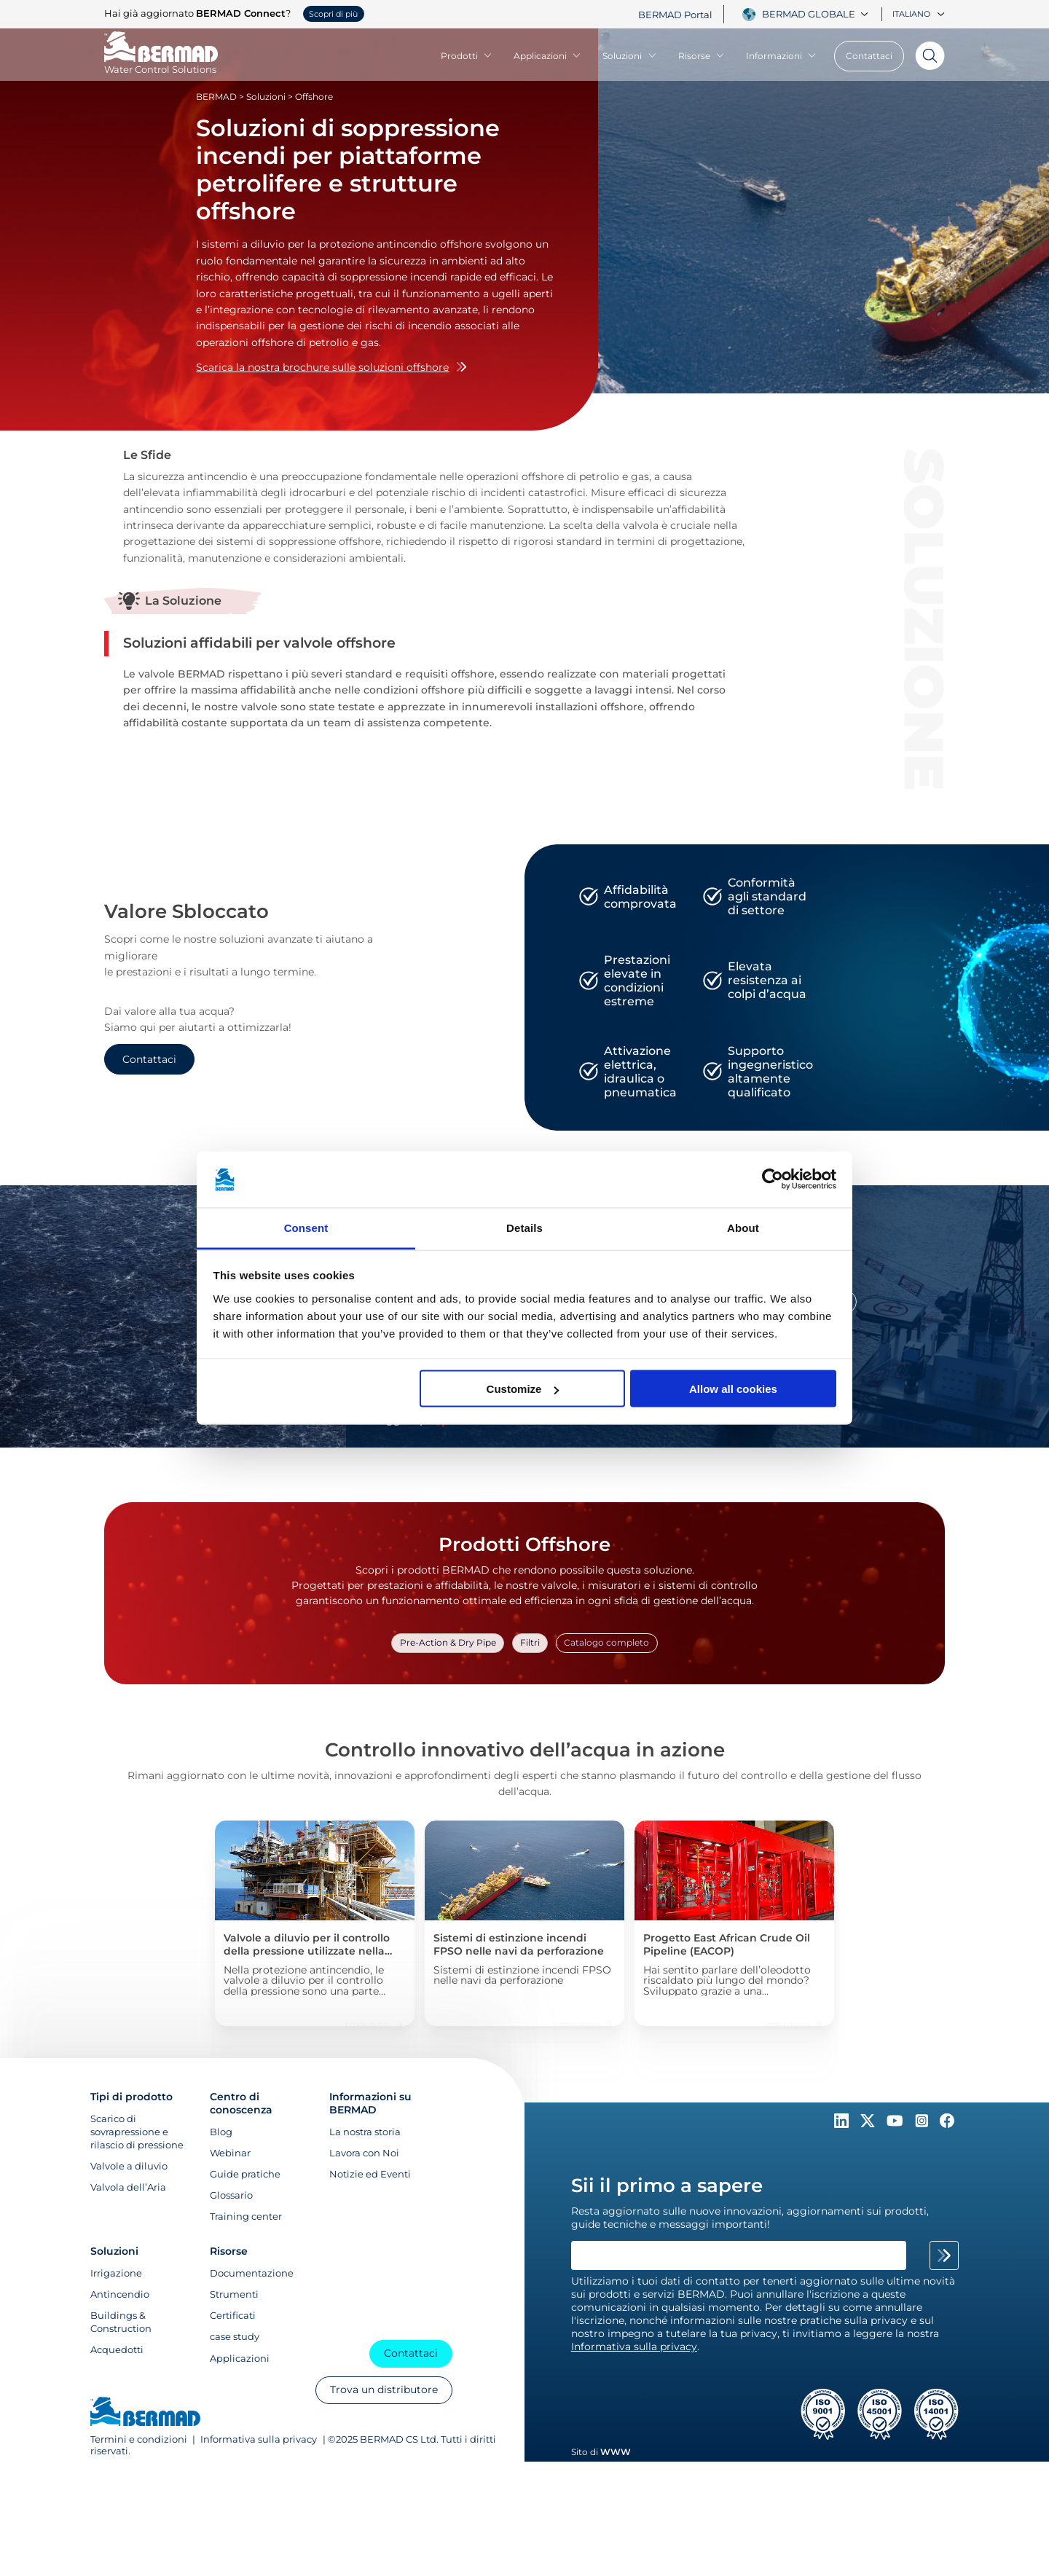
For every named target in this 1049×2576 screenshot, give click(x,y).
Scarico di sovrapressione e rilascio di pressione (137, 2132)
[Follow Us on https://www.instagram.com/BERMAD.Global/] (923, 2125)
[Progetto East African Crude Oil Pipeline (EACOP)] (734, 1922)
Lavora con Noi (364, 2153)
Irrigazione (116, 2273)
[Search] (924, 56)
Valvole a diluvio (129, 2166)
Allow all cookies (733, 1389)
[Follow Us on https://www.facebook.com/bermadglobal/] (947, 2125)
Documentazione (252, 2273)
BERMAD (216, 96)
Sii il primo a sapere (667, 2186)
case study (234, 2337)
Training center (246, 2217)
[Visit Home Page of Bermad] (161, 63)
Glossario (231, 2196)
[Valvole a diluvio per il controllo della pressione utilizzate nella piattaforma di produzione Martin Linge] (315, 1922)
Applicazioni (547, 56)
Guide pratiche (245, 2174)
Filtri (531, 1641)
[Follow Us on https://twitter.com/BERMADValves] (869, 2125)
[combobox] (817, 14)
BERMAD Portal (675, 14)
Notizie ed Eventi (370, 2174)
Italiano (918, 14)
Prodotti (466, 56)
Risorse (701, 56)
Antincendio (119, 2295)
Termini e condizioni (138, 2440)
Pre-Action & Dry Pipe (453, 1641)
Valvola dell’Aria (128, 2188)
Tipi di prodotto (131, 2097)
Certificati (233, 2316)
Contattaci (869, 55)
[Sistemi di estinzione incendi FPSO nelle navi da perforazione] (524, 1922)
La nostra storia (365, 2132)
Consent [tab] (306, 1227)
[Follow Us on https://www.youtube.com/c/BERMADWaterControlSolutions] (896, 2125)
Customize (523, 1389)
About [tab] (743, 1227)
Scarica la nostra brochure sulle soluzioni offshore (331, 367)
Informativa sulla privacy (258, 2440)
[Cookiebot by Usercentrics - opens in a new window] (772, 1179)
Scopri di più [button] (333, 14)
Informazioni (781, 56)
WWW (615, 2452)
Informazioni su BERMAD (370, 2104)
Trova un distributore (383, 2391)
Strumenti (234, 2295)
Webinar (230, 2153)
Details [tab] (524, 1227)
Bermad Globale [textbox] (808, 14)
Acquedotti (117, 2350)
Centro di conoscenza (241, 2104)
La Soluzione (183, 601)
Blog (221, 2132)
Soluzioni (629, 56)
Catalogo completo (601, 1641)
